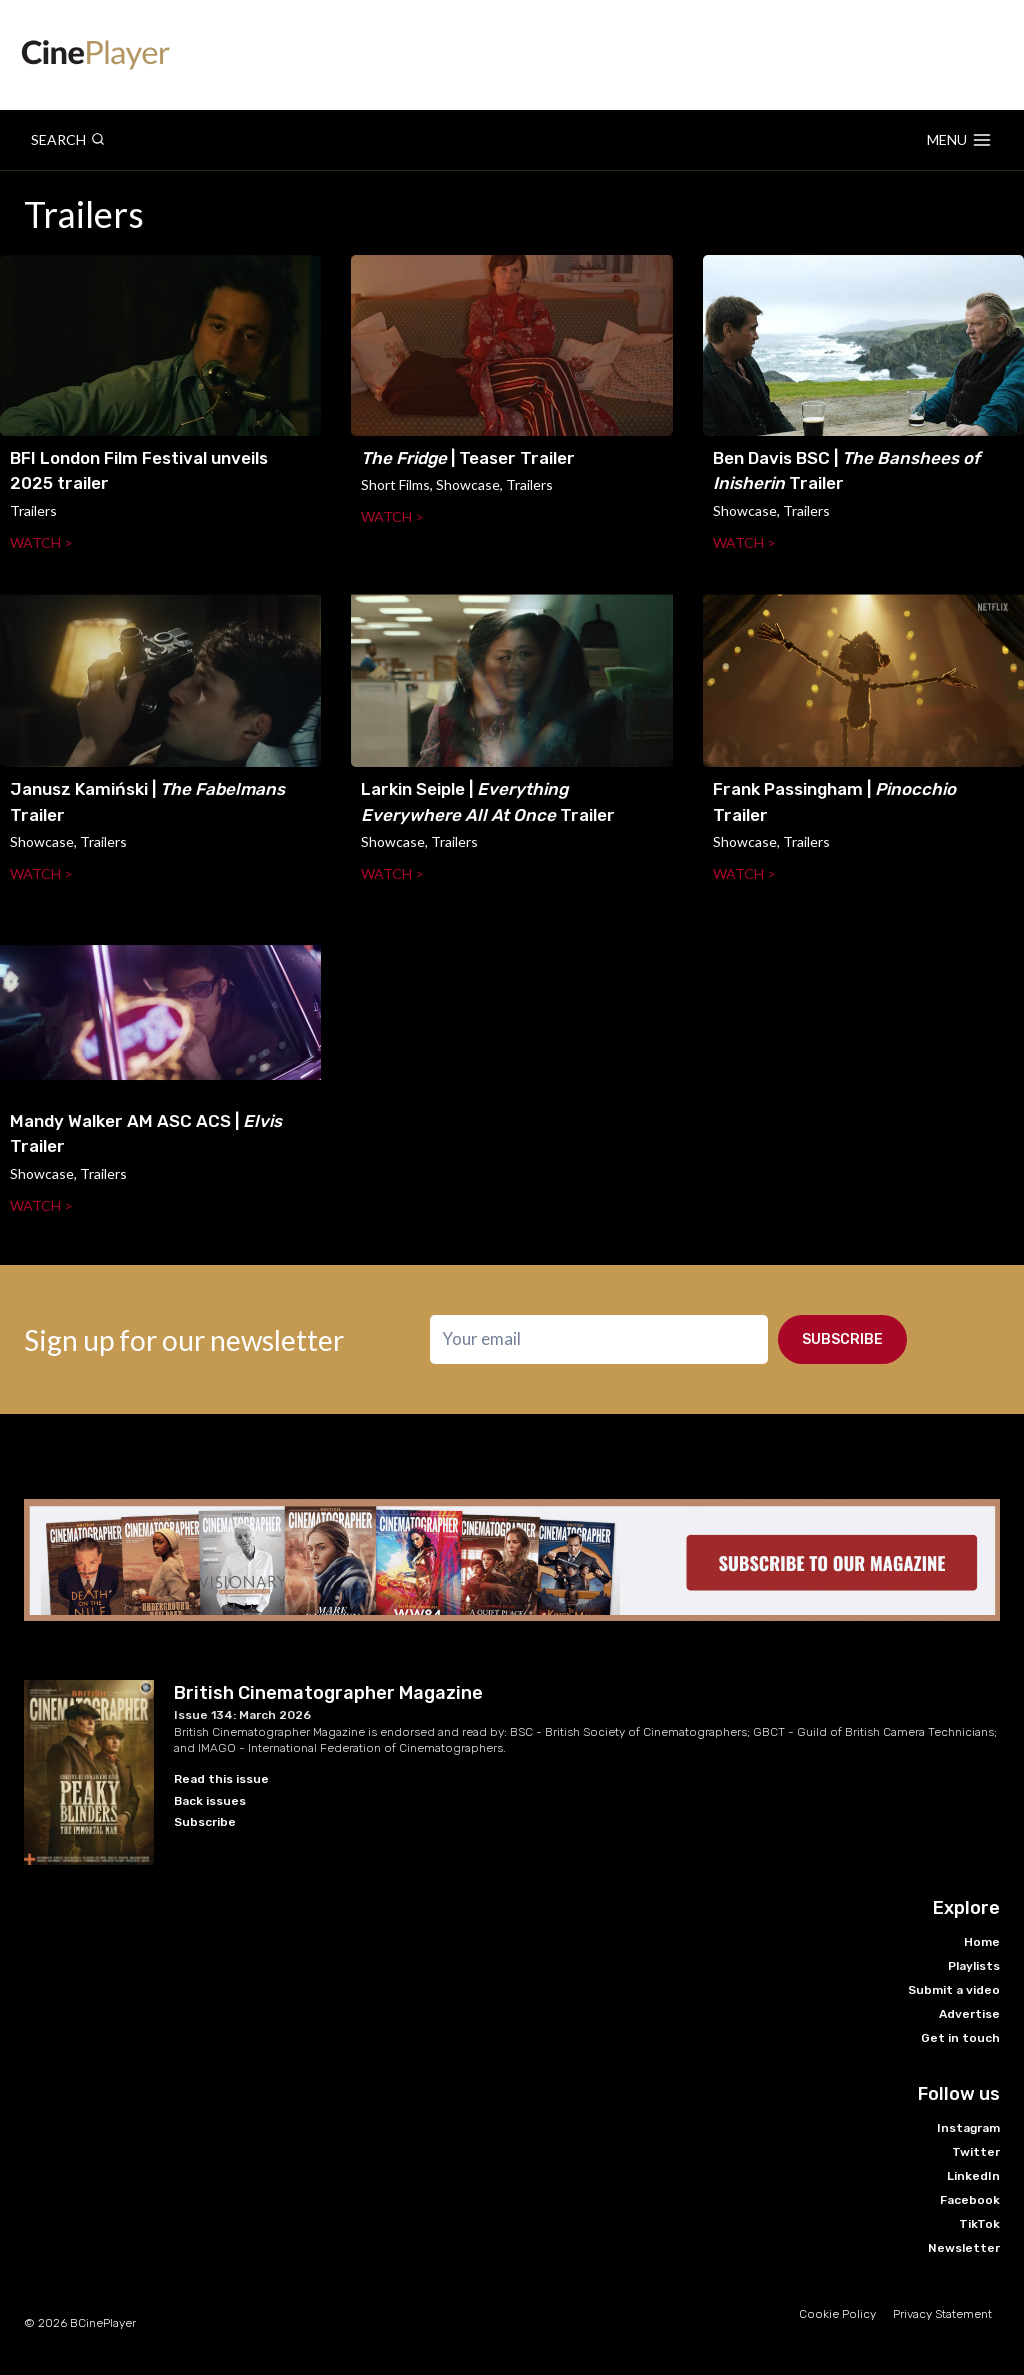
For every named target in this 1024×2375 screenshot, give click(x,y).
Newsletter (964, 2248)
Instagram (968, 2128)
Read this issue (221, 1779)
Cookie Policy (837, 2314)
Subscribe (842, 1334)
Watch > (41, 542)
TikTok (979, 2224)
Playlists (974, 1966)
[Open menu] (959, 140)
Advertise (969, 2014)
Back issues (210, 1801)
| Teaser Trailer (468, 458)
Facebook (970, 2200)
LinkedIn (973, 2176)
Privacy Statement (942, 2314)
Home (982, 1942)
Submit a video (954, 1990)
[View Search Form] (68, 140)
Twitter (976, 2152)
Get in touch (960, 2038)
